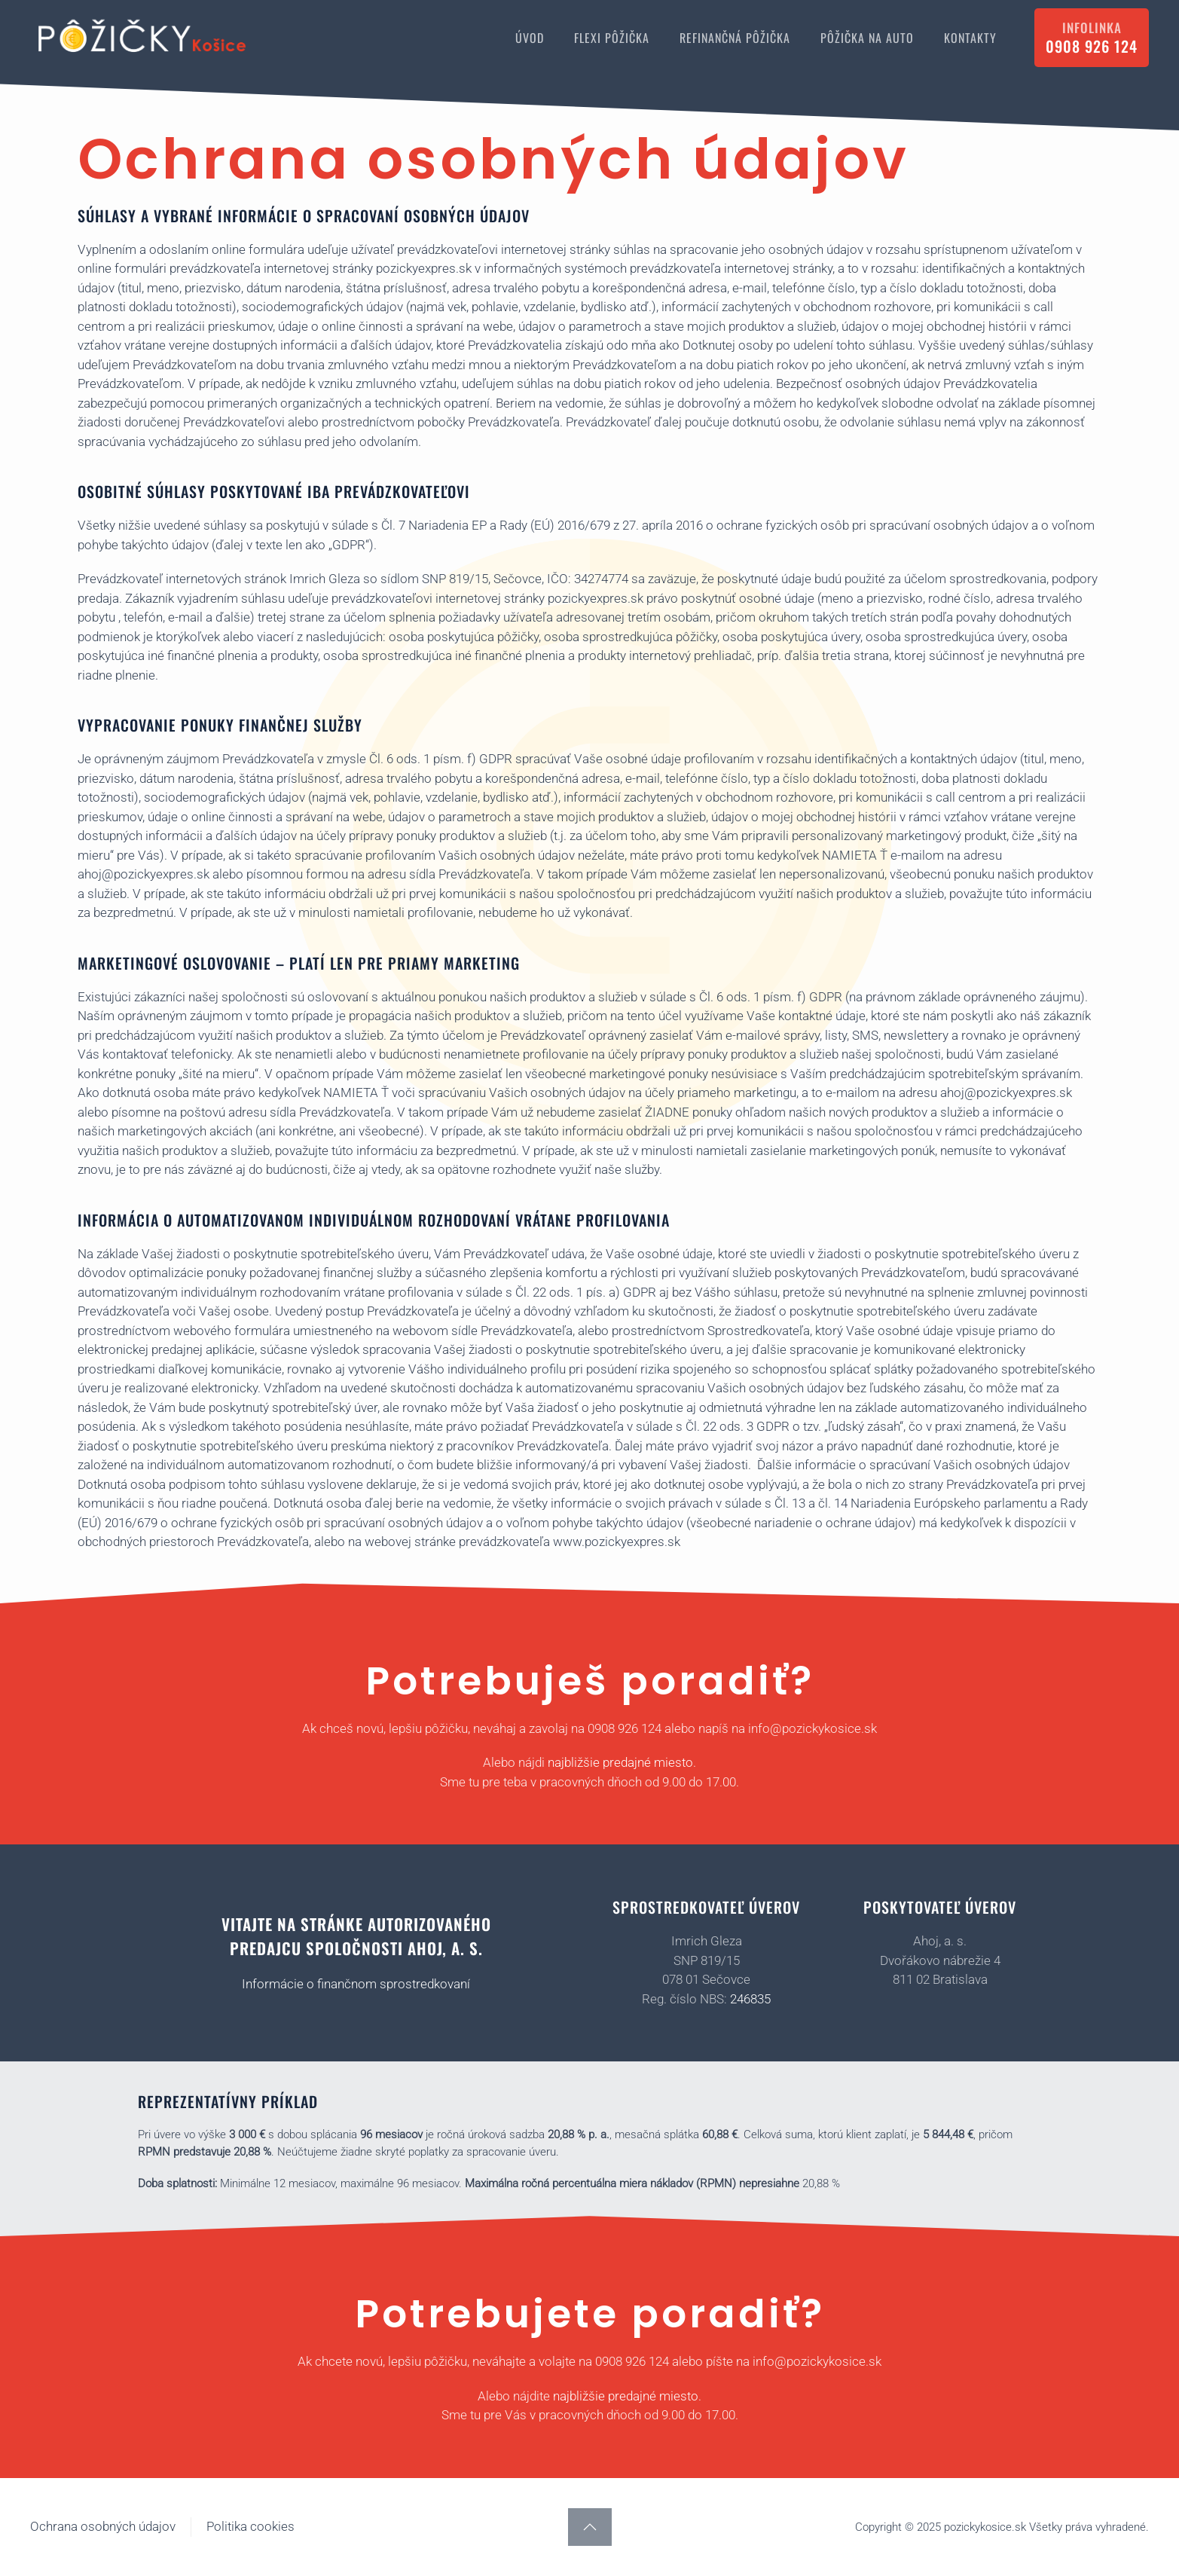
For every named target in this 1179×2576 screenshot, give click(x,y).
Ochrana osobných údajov (103, 2526)
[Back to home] (143, 37)
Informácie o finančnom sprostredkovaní (356, 1983)
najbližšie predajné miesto (620, 1762)
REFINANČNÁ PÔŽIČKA (735, 38)
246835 (750, 1998)
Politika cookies (250, 2526)
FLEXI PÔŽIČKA (611, 38)
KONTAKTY (970, 38)
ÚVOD (529, 38)
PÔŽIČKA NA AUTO (867, 38)
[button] (590, 2527)
